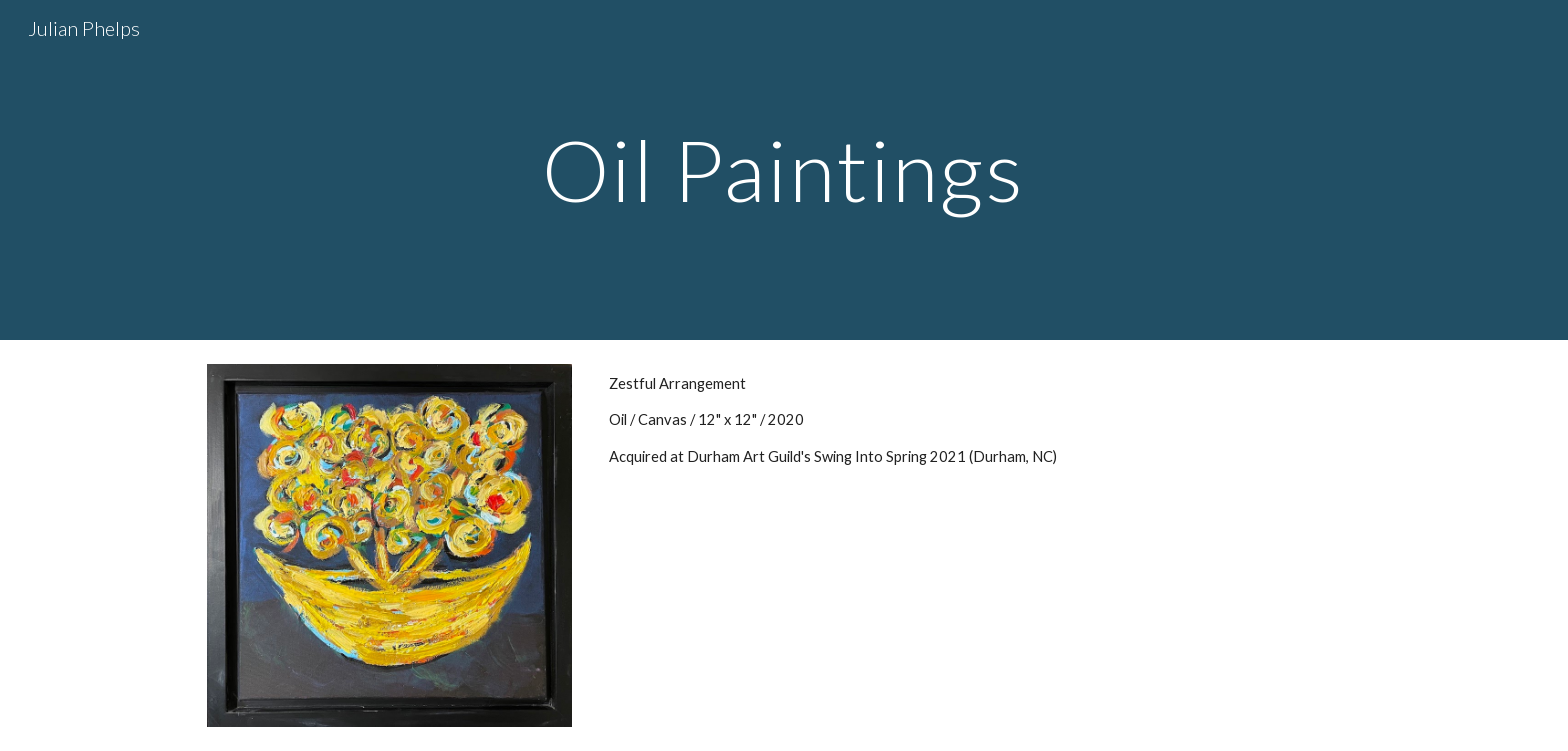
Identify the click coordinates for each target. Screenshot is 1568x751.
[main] (784, 169)
